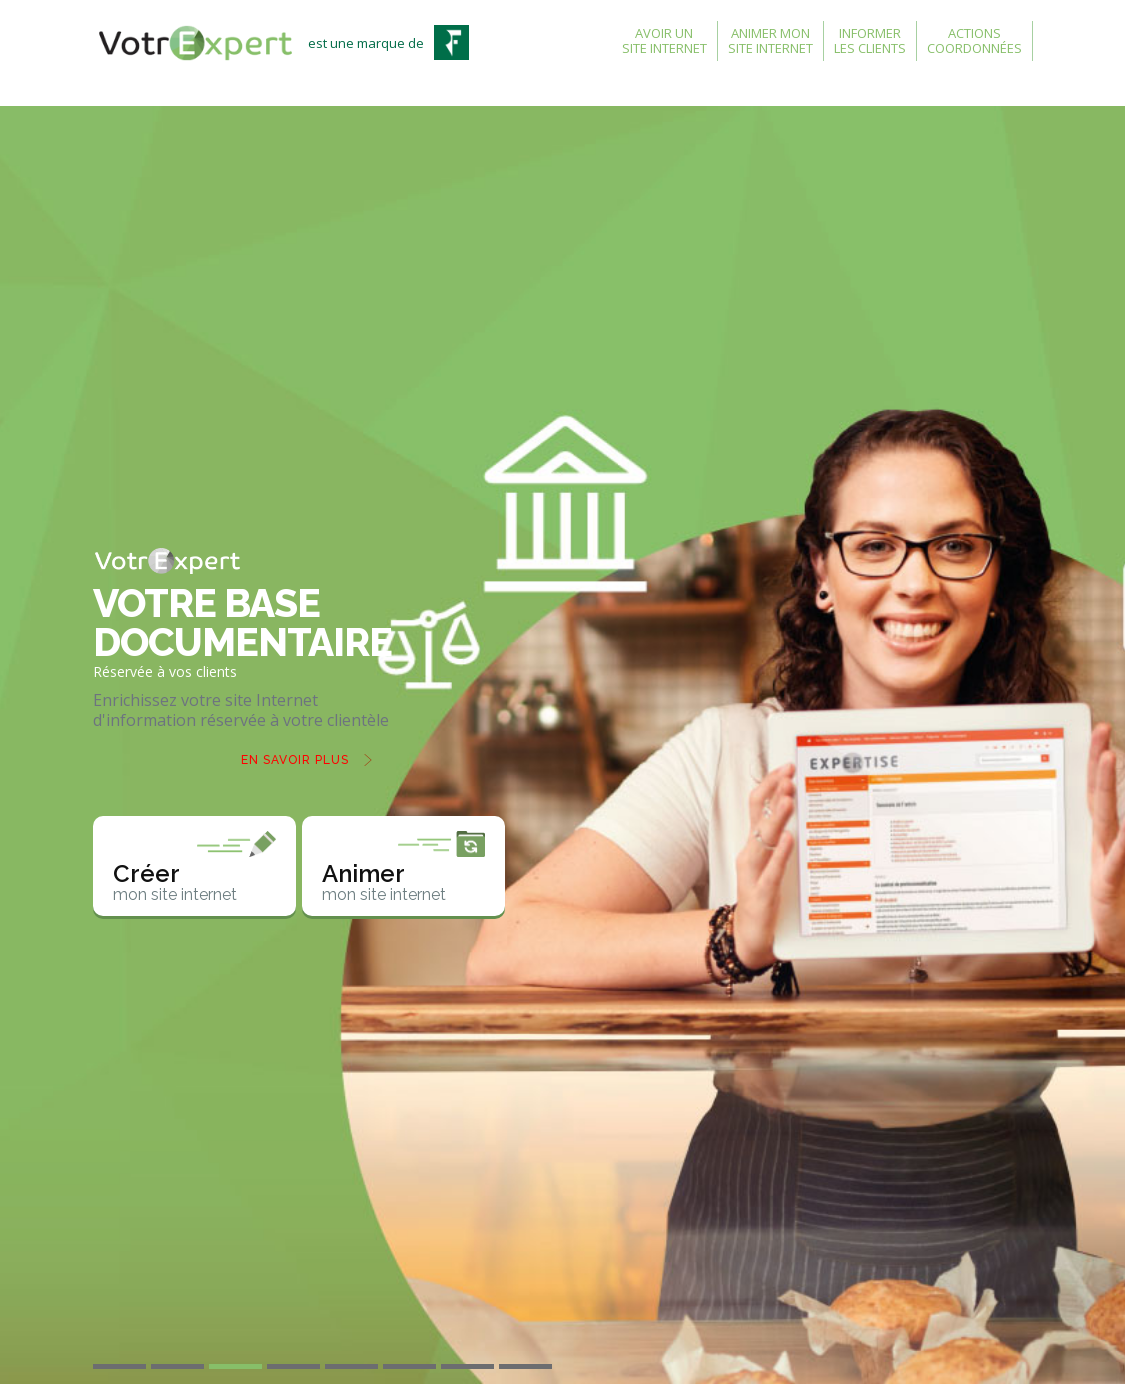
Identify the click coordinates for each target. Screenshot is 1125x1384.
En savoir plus (295, 760)
